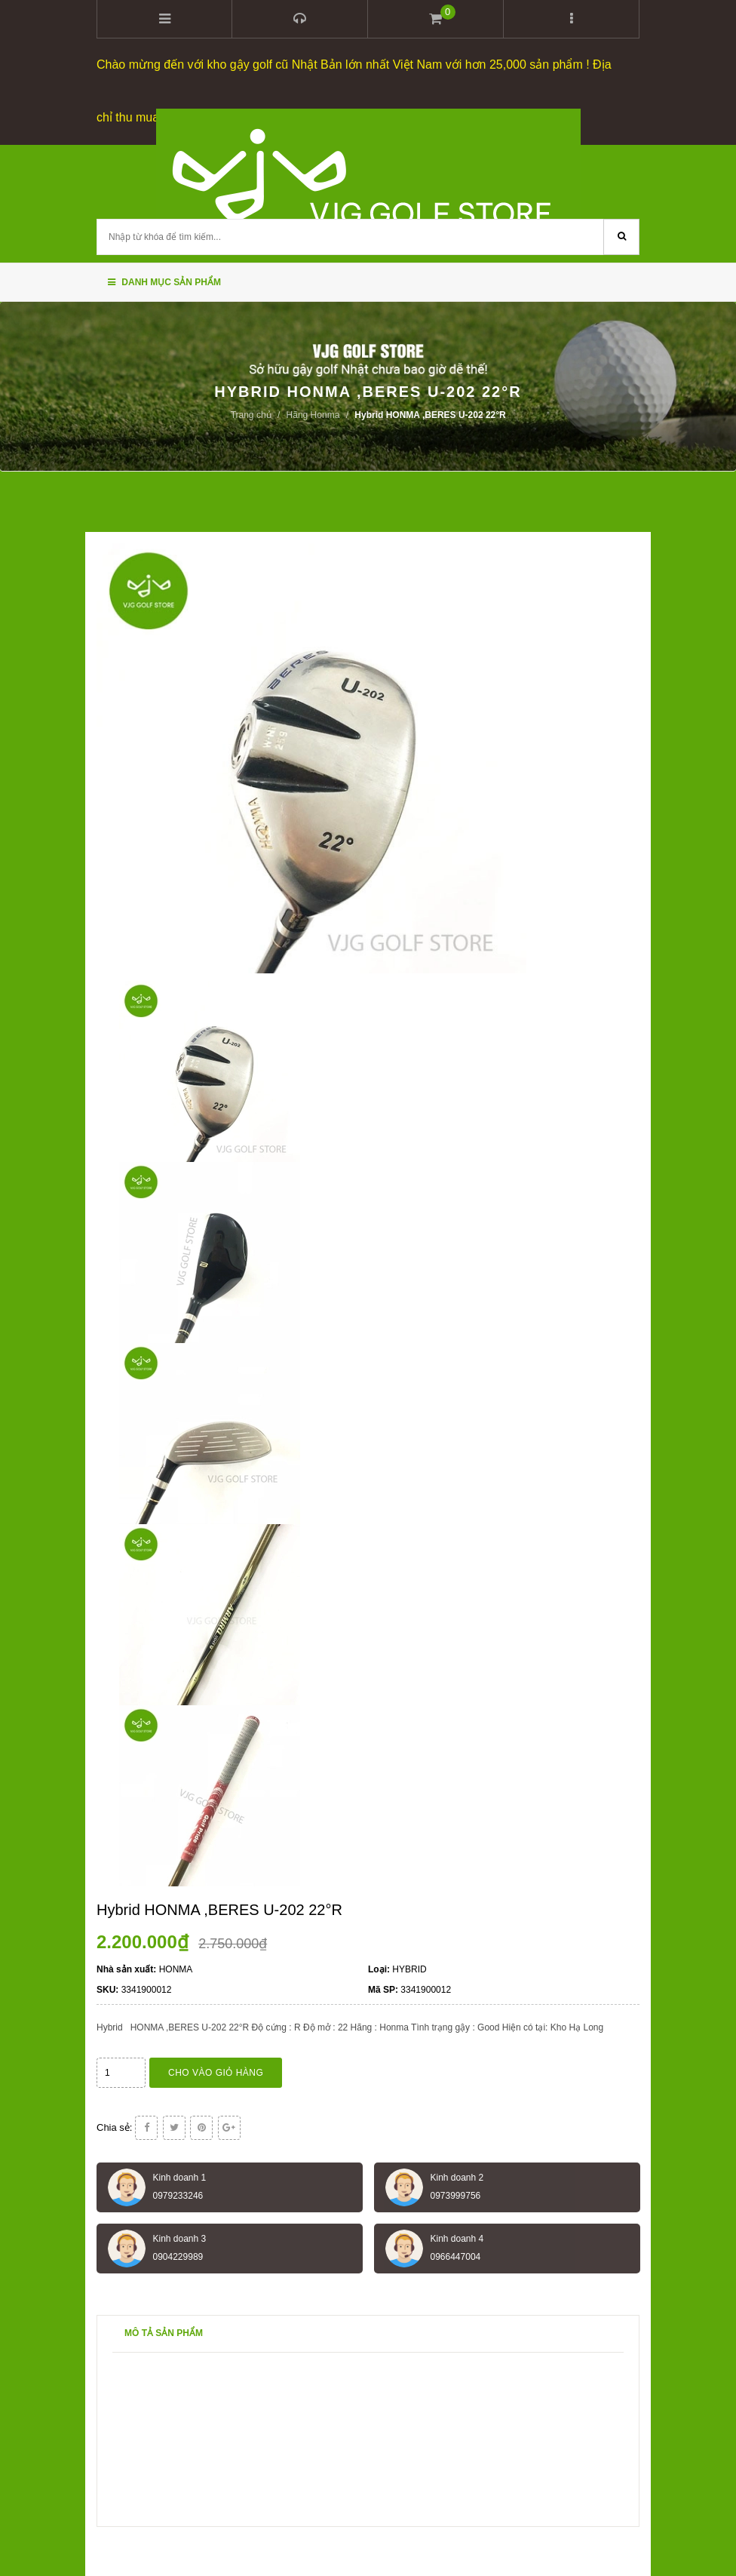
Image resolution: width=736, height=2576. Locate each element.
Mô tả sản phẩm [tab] (163, 2333)
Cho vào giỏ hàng (215, 2072)
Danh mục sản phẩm (164, 282)
